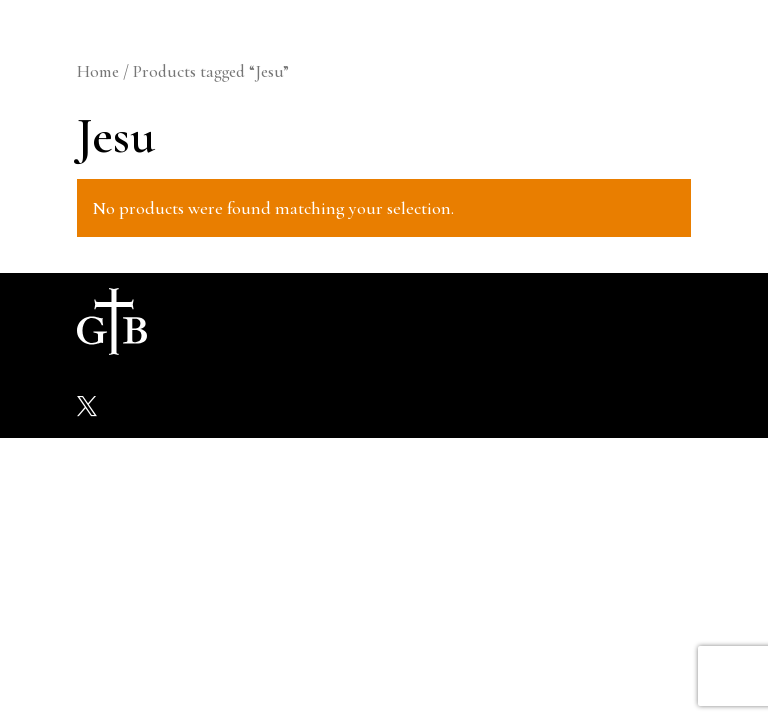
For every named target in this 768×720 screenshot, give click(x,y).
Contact (626, 320)
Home (98, 71)
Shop (485, 320)
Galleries (370, 320)
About (230, 320)
